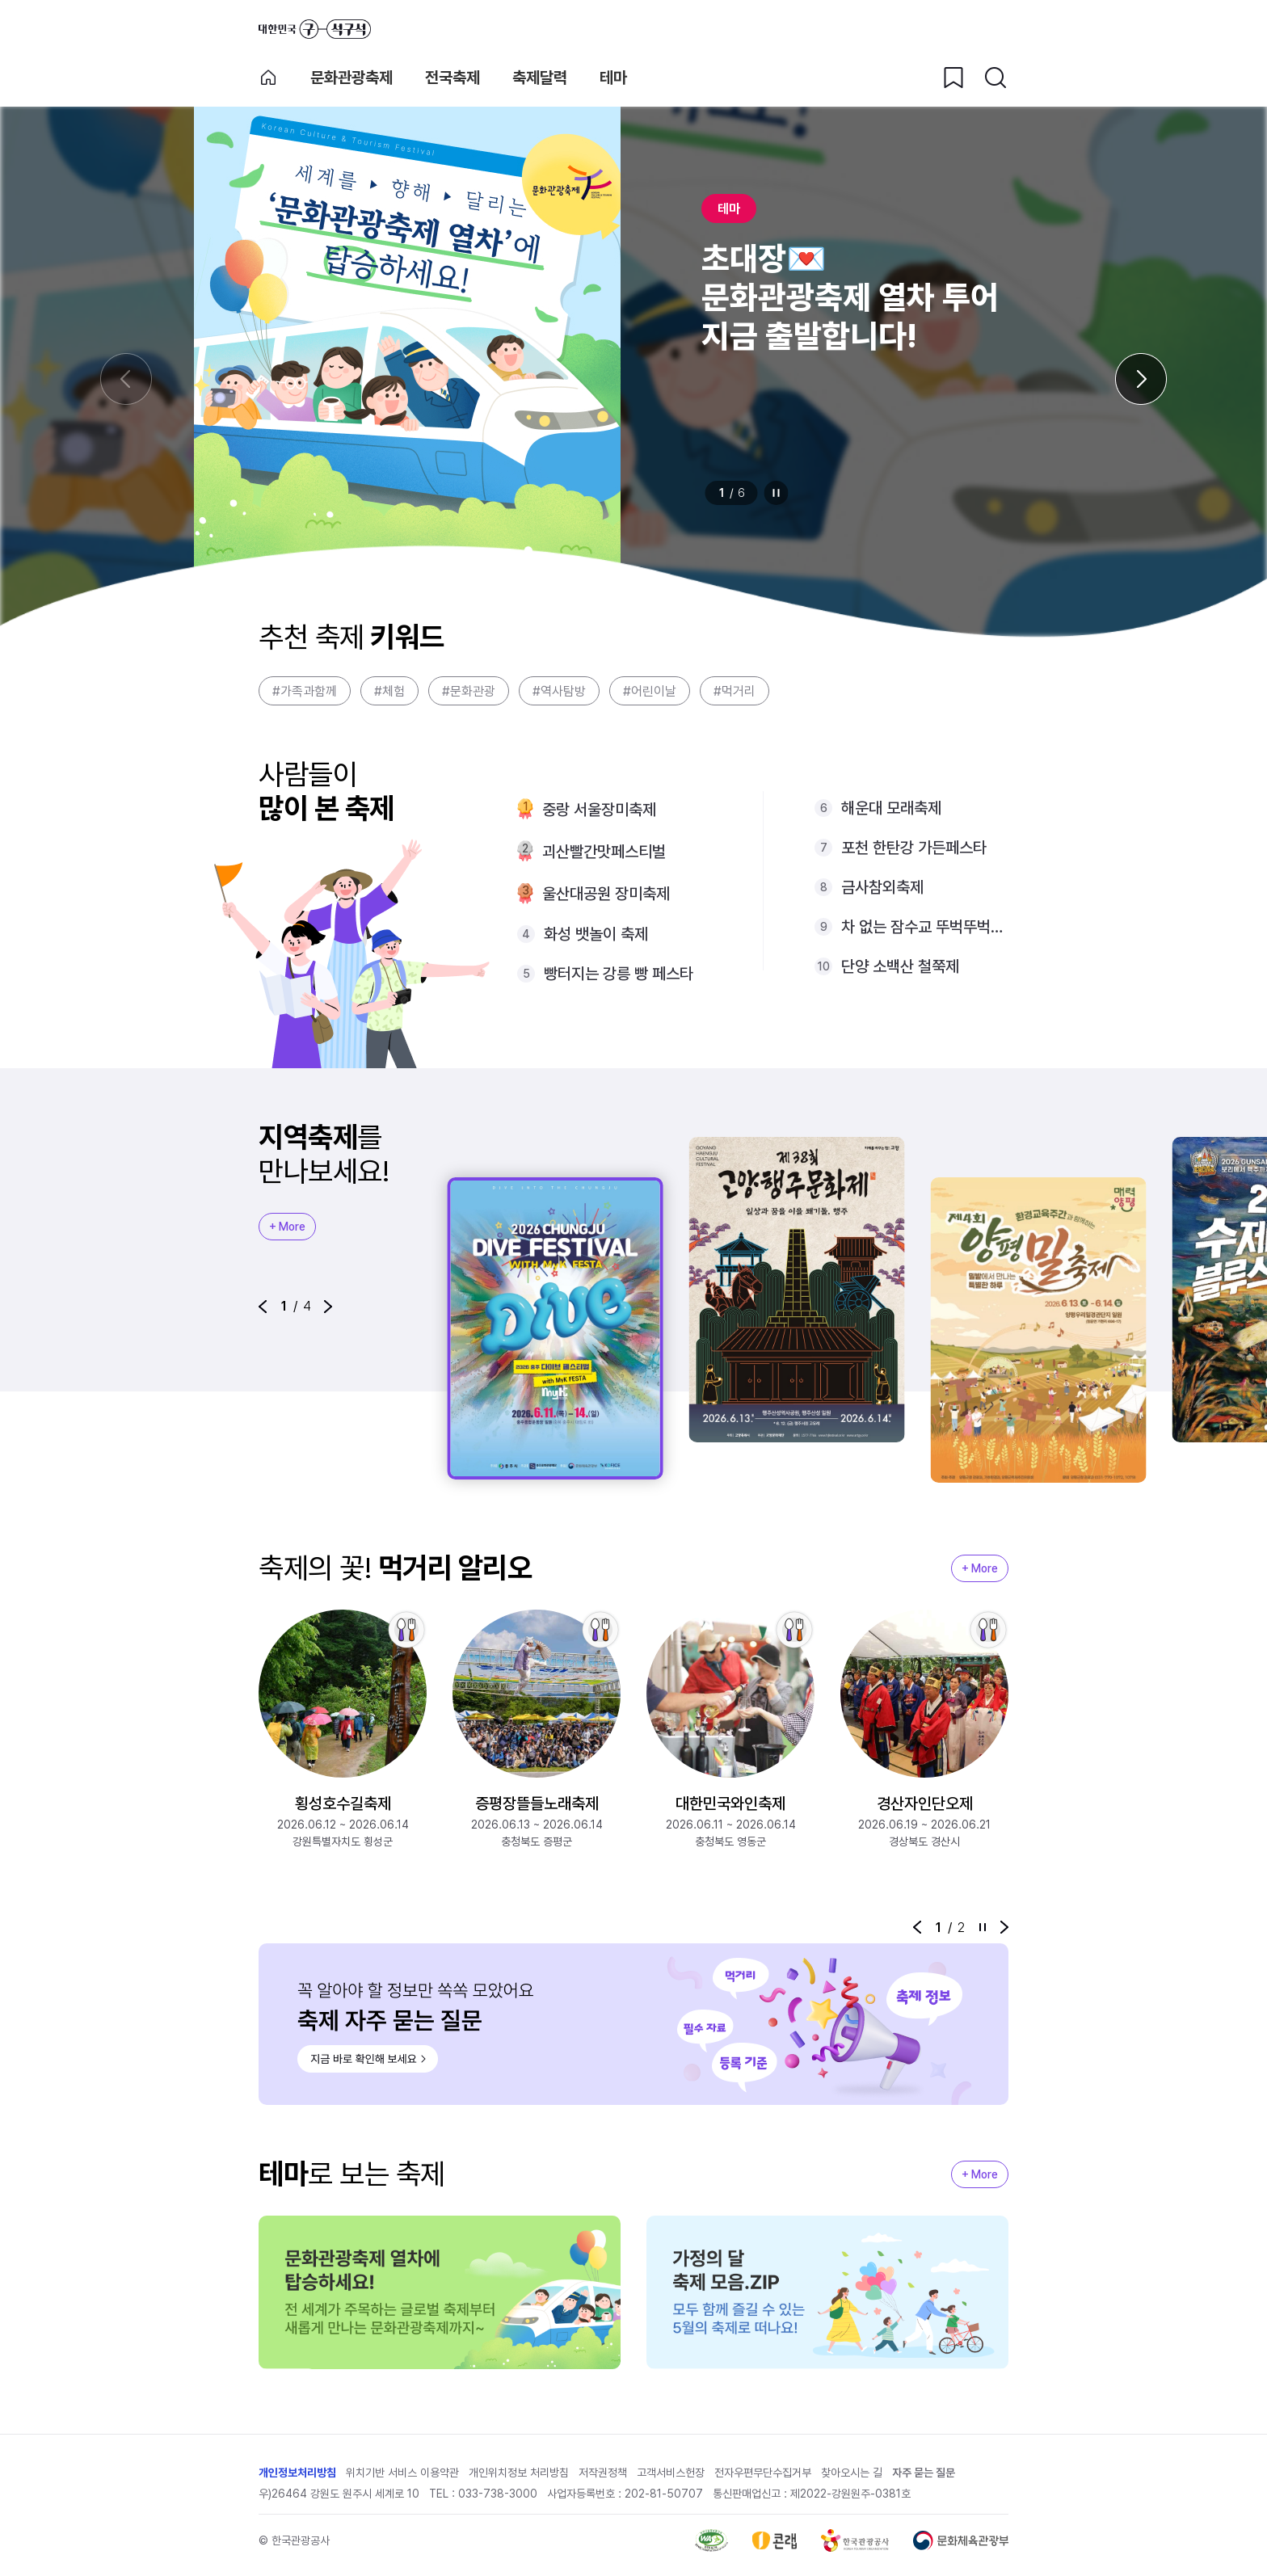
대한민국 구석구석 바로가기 (315, 29)
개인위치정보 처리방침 (519, 2472)
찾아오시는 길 (851, 2472)
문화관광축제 (351, 77)
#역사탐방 (559, 691)
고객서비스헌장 (671, 2472)
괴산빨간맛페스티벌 (604, 851)
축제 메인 (268, 77)
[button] (263, 1306)
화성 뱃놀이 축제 (596, 934)
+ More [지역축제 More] (287, 1226)
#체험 (389, 691)
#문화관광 (468, 691)
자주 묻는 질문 (923, 2472)
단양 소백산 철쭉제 (900, 966)
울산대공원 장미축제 (606, 893)
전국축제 (452, 77)
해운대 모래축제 (891, 808)
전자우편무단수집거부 (762, 2472)
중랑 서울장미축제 (599, 809)
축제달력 (539, 77)
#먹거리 (734, 691)
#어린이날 (649, 691)
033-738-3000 (497, 2493)
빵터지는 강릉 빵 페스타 (618, 973)
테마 (613, 77)
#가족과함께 (304, 691)
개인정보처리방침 (297, 2472)
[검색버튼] (995, 77)
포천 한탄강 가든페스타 (914, 847)
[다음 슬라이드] (1141, 379)
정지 (776, 493)
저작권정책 (603, 2472)
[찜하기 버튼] (953, 77)
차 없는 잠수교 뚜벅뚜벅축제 (924, 927)
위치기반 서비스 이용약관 (402, 2472)
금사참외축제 (882, 887)
